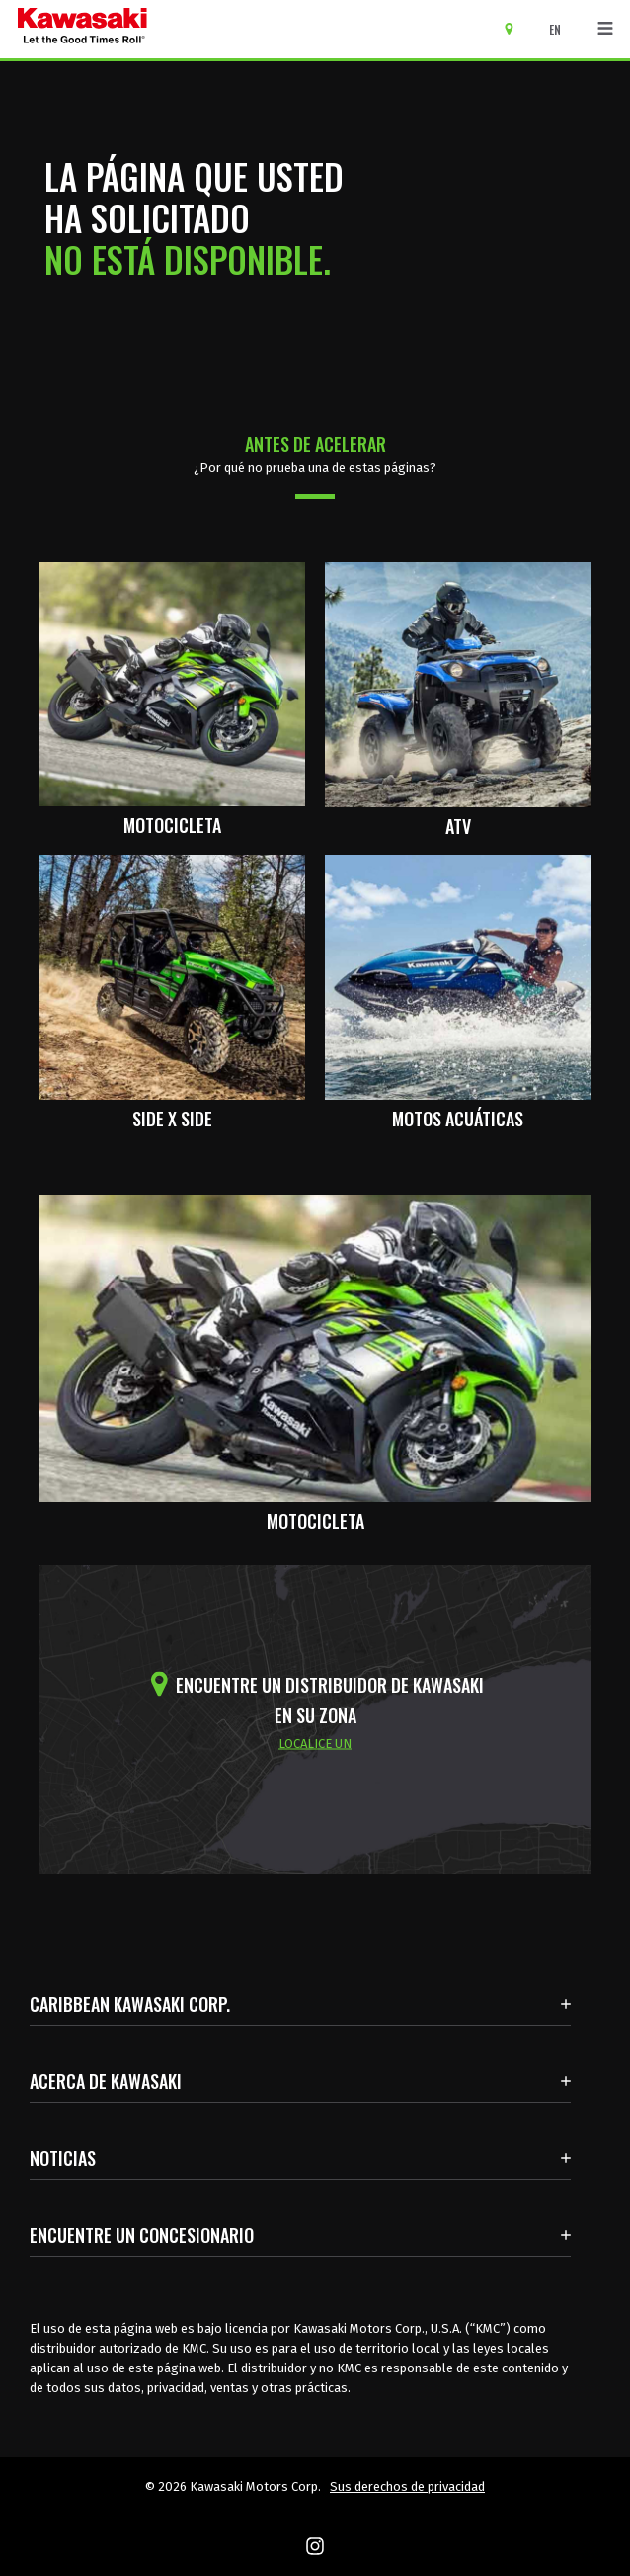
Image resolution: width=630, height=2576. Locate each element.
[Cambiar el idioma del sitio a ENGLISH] (560, 30)
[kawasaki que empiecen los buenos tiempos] (82, 29)
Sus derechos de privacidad (407, 2486)
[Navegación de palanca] (605, 28)
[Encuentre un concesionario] (516, 28)
